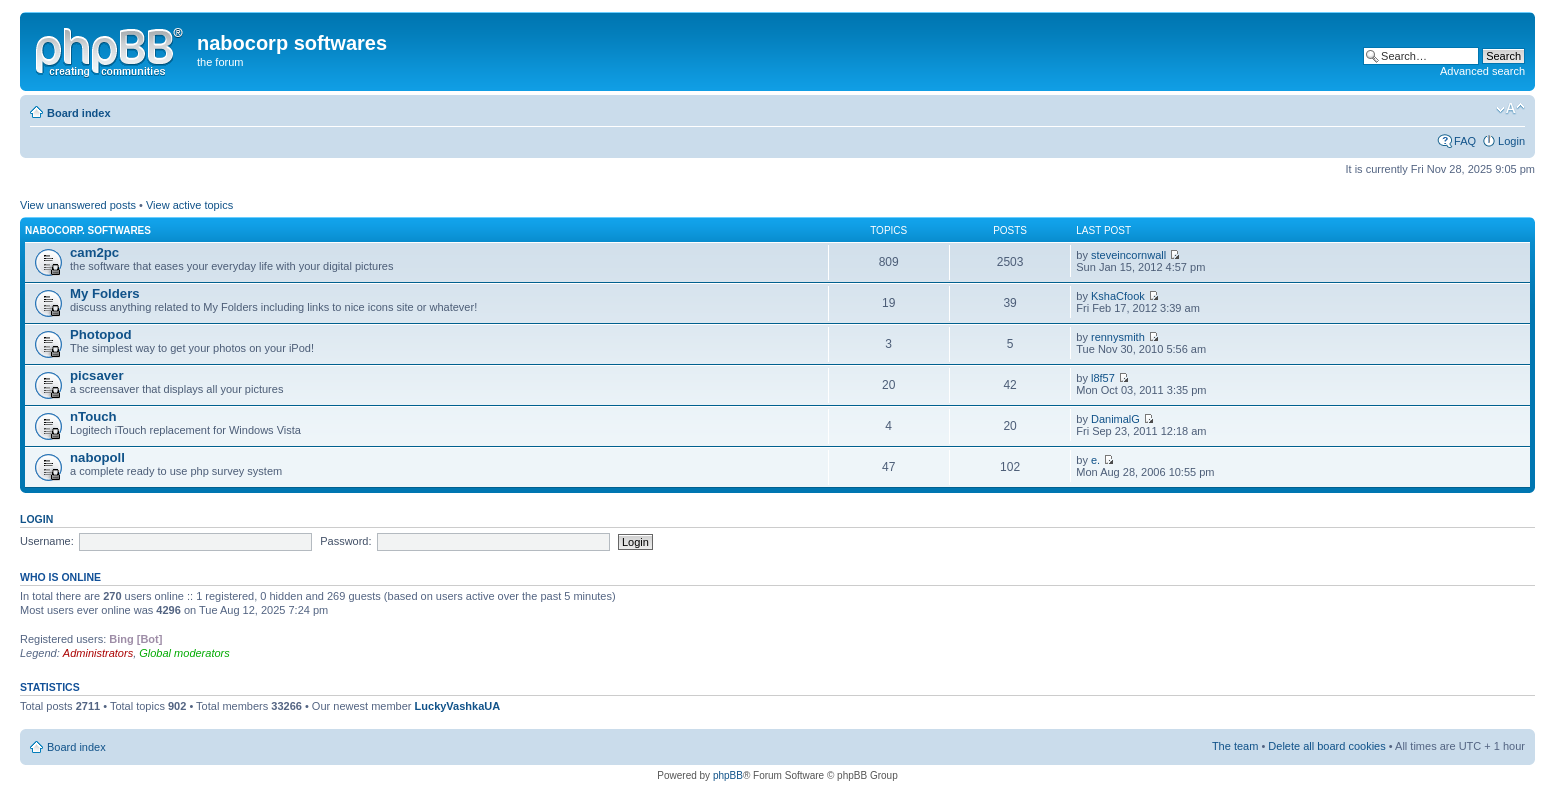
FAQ (1465, 141)
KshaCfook (1118, 296)
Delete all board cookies (1326, 746)
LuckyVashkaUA (458, 706)
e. (1095, 460)
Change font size (1510, 109)
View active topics (189, 205)
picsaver (97, 375)
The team (1235, 746)
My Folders (105, 293)
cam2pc (94, 252)
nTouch (93, 416)
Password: (345, 541)
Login (1511, 141)
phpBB (728, 775)
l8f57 (1103, 378)
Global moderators (184, 653)
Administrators (98, 653)
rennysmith (1118, 337)
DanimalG (1115, 419)
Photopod (101, 334)
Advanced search (1482, 71)
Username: (47, 541)
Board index (79, 113)
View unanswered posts (78, 205)
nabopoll (97, 457)
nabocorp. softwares (88, 230)
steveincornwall (1128, 255)
